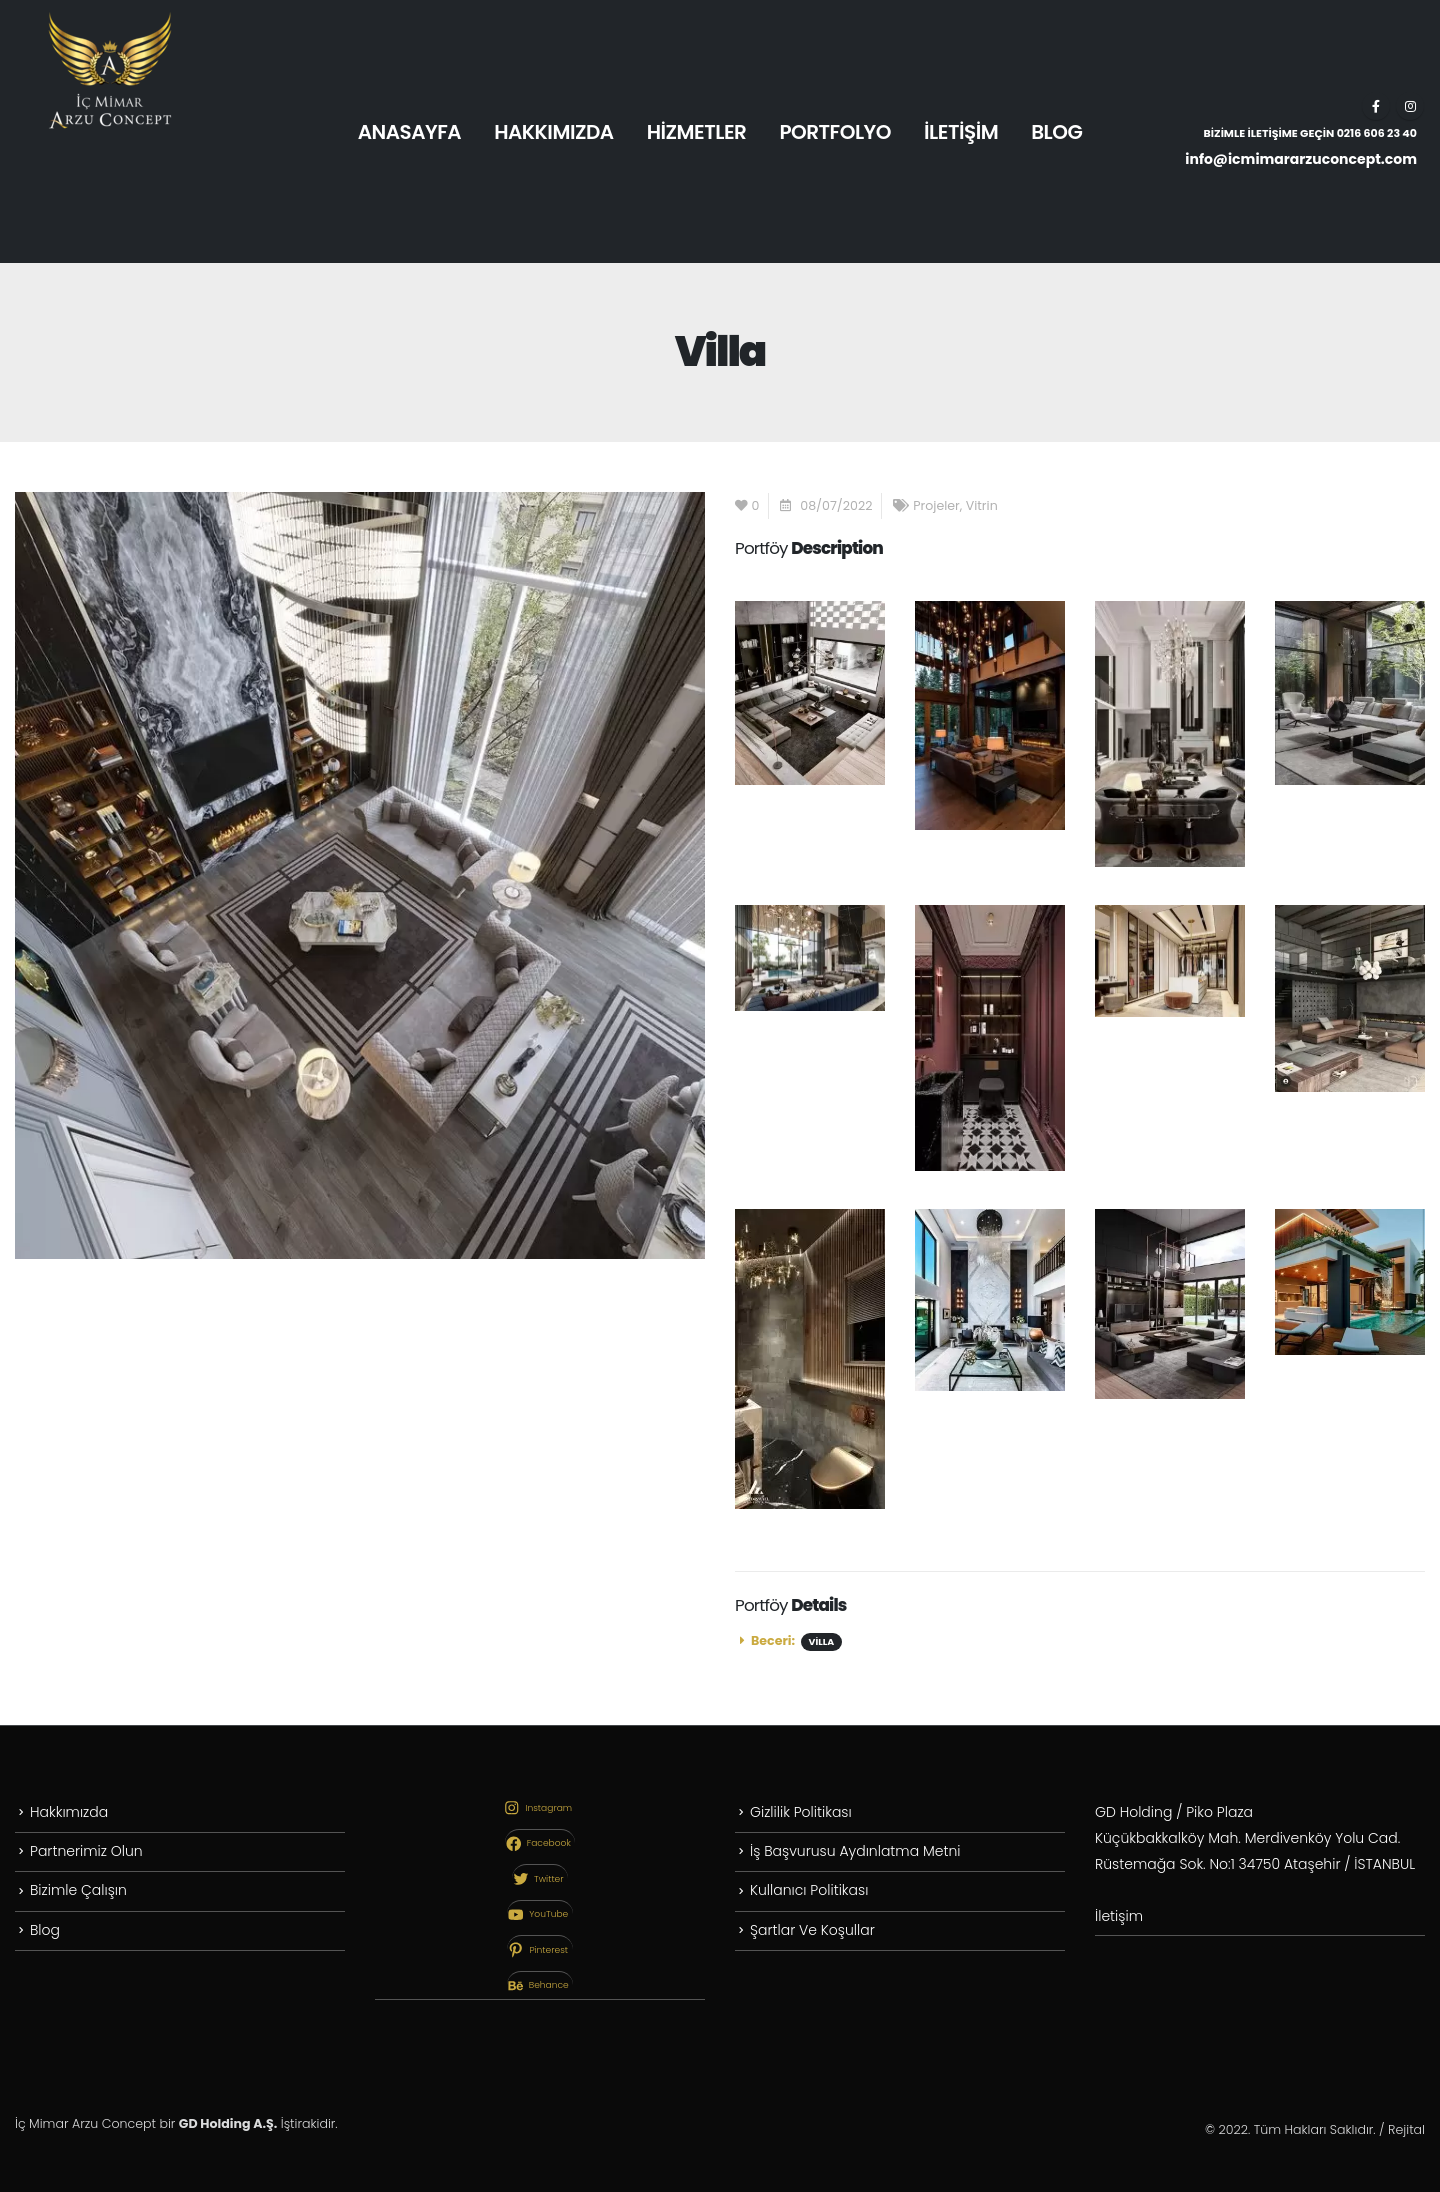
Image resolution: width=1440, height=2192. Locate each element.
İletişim (1119, 1917)
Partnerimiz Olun (86, 1853)
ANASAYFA (409, 132)
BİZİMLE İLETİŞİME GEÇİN (1310, 133)
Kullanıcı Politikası (809, 1893)
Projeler (936, 505)
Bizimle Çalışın (78, 1893)
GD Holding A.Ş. (228, 2123)
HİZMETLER (697, 132)
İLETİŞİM (961, 132)
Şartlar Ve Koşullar (812, 1934)
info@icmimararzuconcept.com (1301, 159)
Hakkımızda (69, 1813)
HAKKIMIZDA (553, 132)
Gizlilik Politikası (801, 1813)
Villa (822, 1641)
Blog (45, 1934)
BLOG (1056, 132)
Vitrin (982, 505)
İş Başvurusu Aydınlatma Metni (855, 1853)
